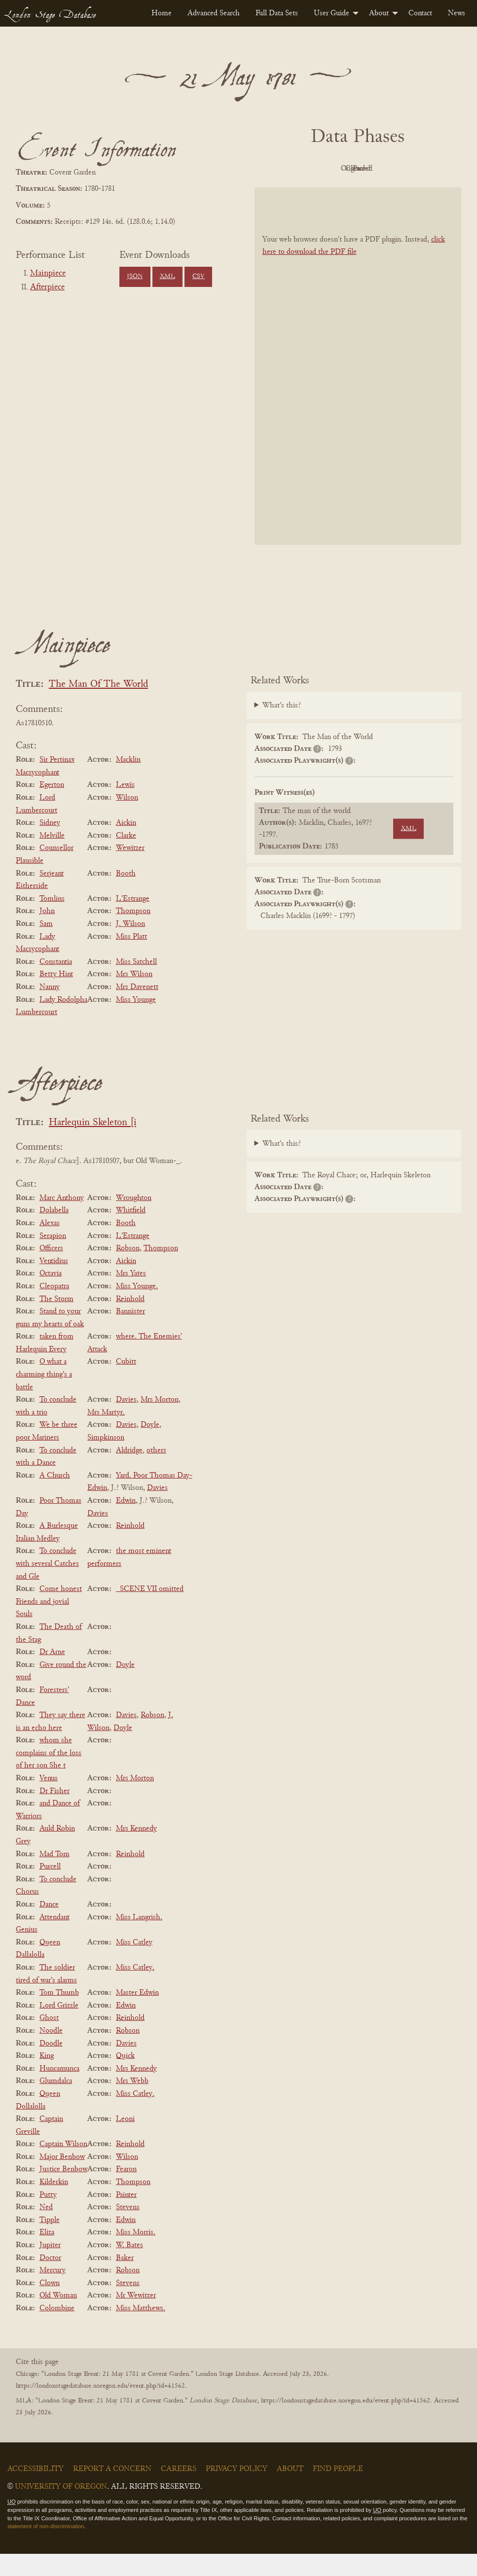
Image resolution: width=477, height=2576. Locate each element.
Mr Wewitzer (136, 2318)
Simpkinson (105, 1460)
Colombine (56, 2330)
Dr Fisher (54, 1813)
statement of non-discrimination (45, 2549)
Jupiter (50, 2267)
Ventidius (53, 1283)
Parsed (355, 191)
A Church (54, 1498)
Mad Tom (54, 1876)
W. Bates (129, 2267)
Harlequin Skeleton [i (92, 1145)
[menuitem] (162, 13)
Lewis (125, 808)
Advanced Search (213, 13)
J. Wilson (130, 946)
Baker (125, 2280)
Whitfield (131, 1233)
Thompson (133, 934)
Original (355, 169)
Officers (51, 1270)
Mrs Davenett (137, 1009)
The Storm (56, 1321)
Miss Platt (131, 959)
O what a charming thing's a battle (44, 1396)
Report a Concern (112, 2491)
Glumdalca (55, 2104)
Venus (48, 1800)
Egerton (51, 808)
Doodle (51, 2066)
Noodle (51, 2053)
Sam (46, 946)
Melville (52, 858)
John (47, 934)
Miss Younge (136, 1022)
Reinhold (130, 1321)
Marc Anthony (61, 1220)
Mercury (52, 2292)
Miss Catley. (135, 1990)
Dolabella (54, 1233)
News (456, 13)
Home (161, 13)
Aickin (126, 845)
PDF (301, 169)
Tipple (49, 2242)
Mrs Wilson (134, 997)
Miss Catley (134, 1965)
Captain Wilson (63, 2166)
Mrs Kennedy (136, 1851)
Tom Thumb (59, 2015)
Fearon (126, 2192)
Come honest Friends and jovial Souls (49, 1623)
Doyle (150, 1447)
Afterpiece (47, 287)
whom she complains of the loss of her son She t (48, 1775)
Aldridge (129, 1473)
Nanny (49, 1009)
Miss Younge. (137, 1308)
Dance (49, 1927)
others (156, 1473)
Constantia (55, 984)
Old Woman (58, 2318)
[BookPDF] (358, 388)
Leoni (125, 2141)
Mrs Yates (131, 1296)
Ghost (49, 2041)
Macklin (128, 782)
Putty (48, 2217)
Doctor (50, 2280)
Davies (126, 1422)
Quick (125, 2078)
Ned (46, 2229)
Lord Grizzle (58, 2028)
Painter (126, 2217)
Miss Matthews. (140, 2330)
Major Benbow (62, 2179)
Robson (128, 1270)
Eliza (46, 2255)
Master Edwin (137, 2015)
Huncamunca (59, 2091)
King (46, 2078)
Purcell (50, 1889)
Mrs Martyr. (106, 1435)
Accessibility (35, 2491)
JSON (135, 276)
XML (167, 276)
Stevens (128, 2229)
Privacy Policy (236, 2491)
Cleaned (409, 169)
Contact (420, 13)
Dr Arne (52, 1674)
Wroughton (133, 1220)
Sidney (49, 845)
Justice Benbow (63, 2192)
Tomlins (52, 921)
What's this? (281, 728)
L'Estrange (132, 921)
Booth (126, 896)
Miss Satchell (136, 984)
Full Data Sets (277, 13)
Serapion (52, 1258)
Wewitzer (130, 871)
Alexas (49, 1245)
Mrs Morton (160, 1422)
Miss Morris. (135, 2255)
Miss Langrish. (139, 1939)
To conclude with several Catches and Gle (47, 1586)
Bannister (130, 1334)
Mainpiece (48, 273)
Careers (178, 2491)
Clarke (126, 858)
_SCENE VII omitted (149, 1611)
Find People (338, 2491)
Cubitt (126, 1384)
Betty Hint (56, 997)
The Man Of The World (98, 707)
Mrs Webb (132, 2104)
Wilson (127, 820)
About (379, 13)
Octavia (50, 1296)
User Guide (331, 13)
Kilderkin (53, 2204)
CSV (198, 276)
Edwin (126, 1523)
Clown (49, 2305)
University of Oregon (61, 2509)
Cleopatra (54, 1308)
